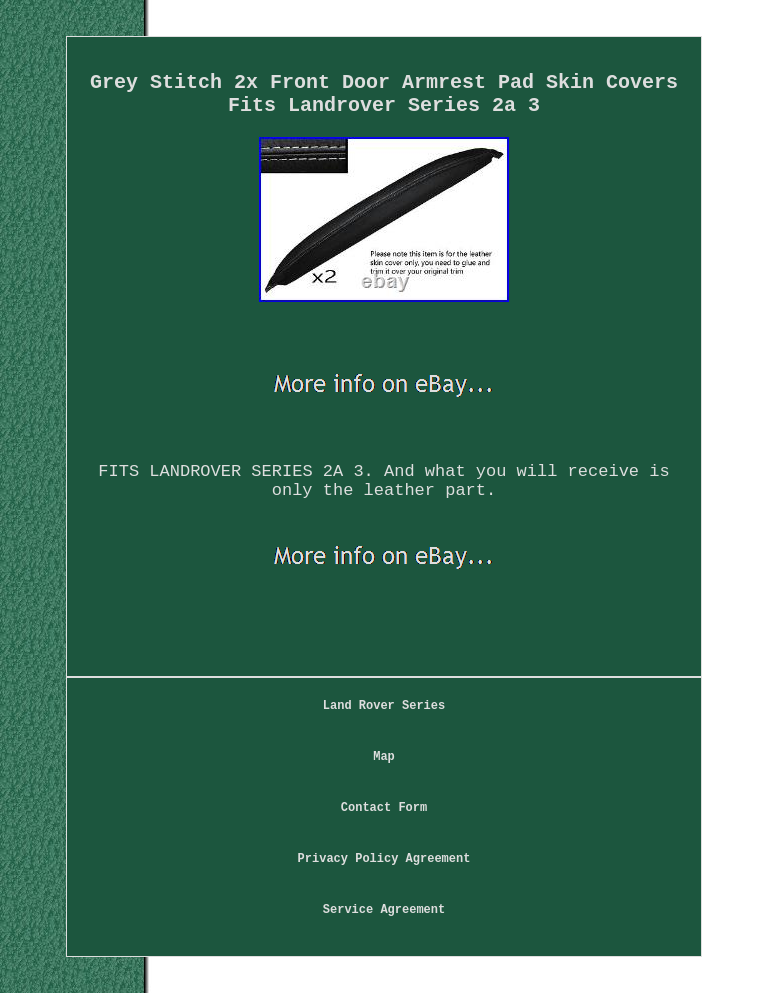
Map (384, 757)
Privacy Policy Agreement (384, 859)
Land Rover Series (384, 706)
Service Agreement (384, 910)
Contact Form (384, 808)
